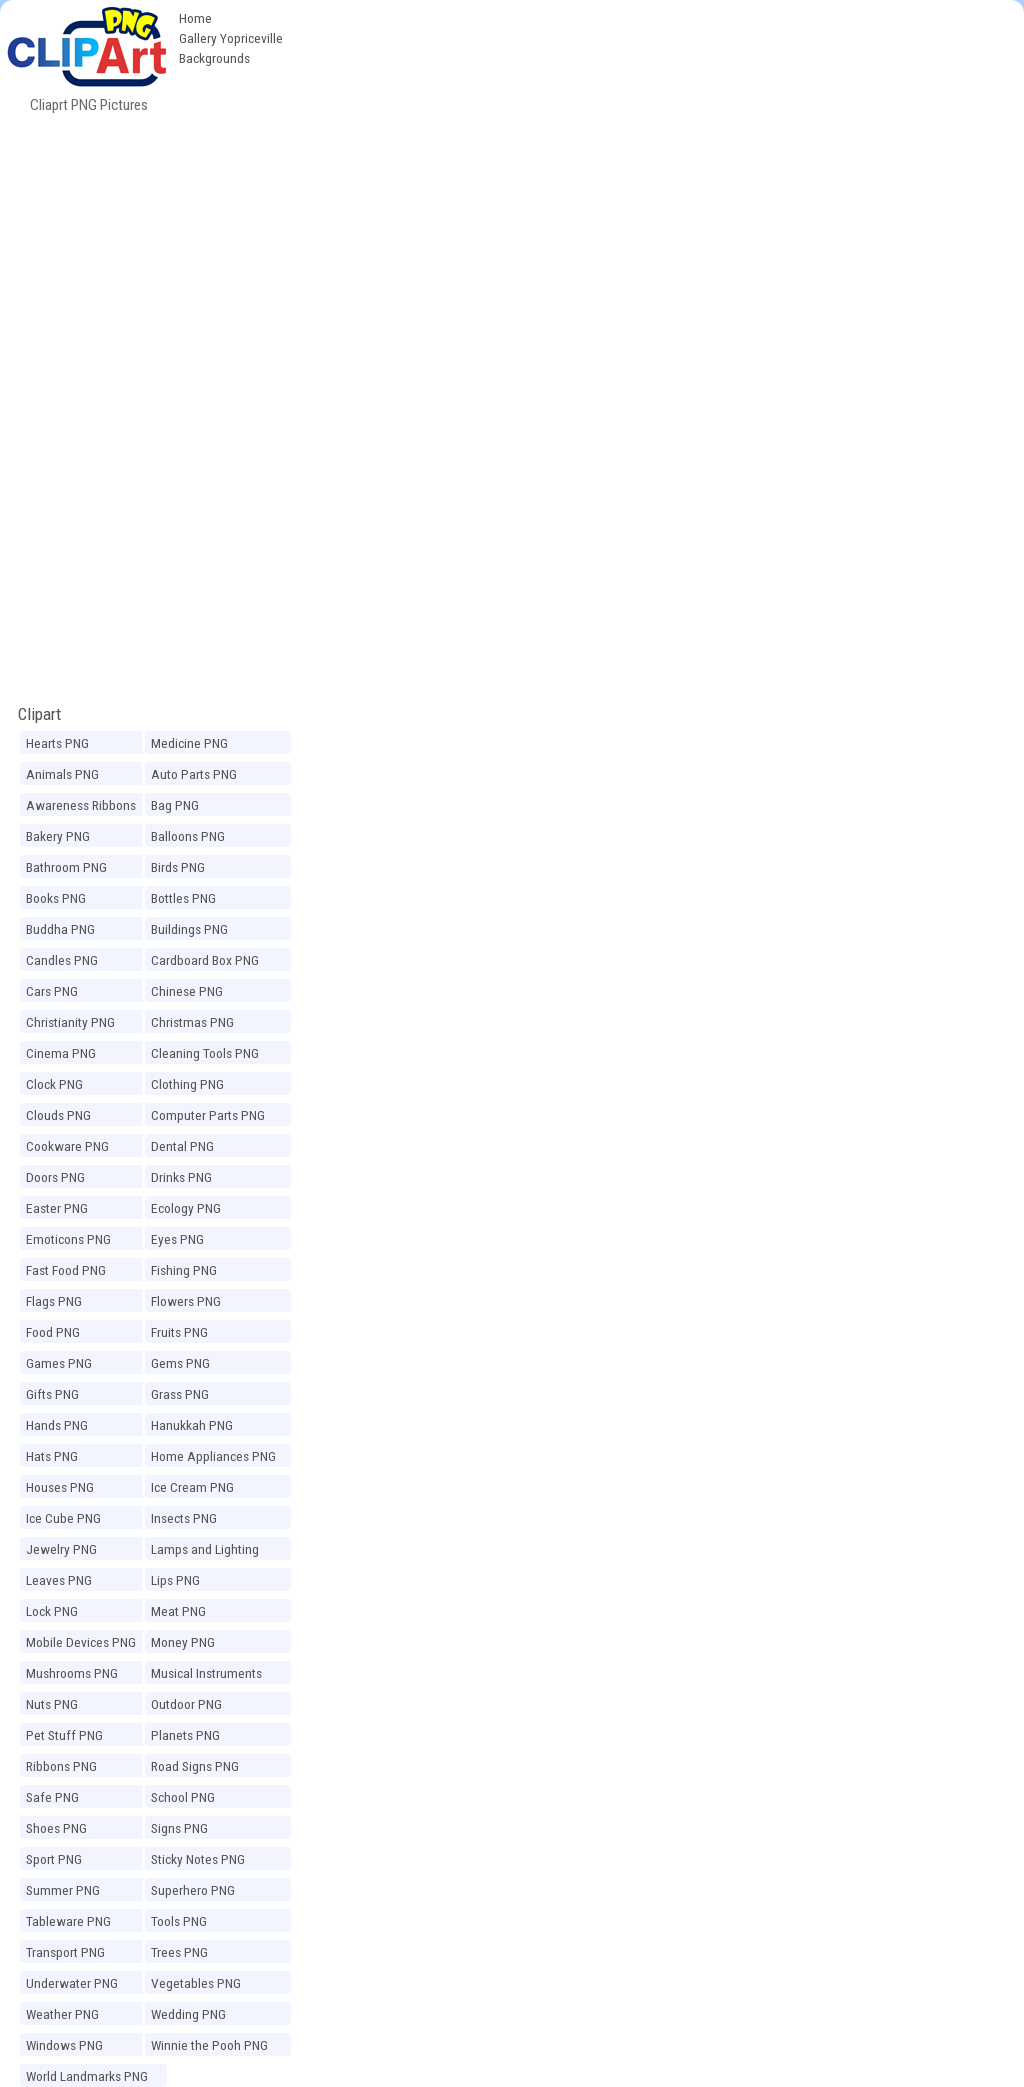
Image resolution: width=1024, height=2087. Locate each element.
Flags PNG (54, 1301)
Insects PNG (184, 1518)
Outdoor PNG (186, 1704)
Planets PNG (185, 1735)
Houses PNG (60, 1487)
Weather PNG (62, 2014)
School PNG (183, 1797)
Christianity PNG (70, 1022)
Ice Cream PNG (192, 1487)
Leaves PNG (59, 1580)
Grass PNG (180, 1394)
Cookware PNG (67, 1146)
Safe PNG (52, 1797)
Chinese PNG (187, 991)
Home (195, 18)
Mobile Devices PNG (81, 1642)
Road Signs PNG (195, 1766)
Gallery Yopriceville (231, 38)
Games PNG (59, 1363)
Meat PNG (178, 1611)
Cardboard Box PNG (205, 960)
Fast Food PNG (66, 1270)
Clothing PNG (187, 1084)
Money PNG (183, 1642)
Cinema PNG (61, 1053)
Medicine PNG (189, 743)
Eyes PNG (177, 1239)
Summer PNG (63, 1890)
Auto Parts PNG (194, 774)
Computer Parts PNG (208, 1115)
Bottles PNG (183, 898)
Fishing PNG (184, 1270)
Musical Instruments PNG (206, 1676)
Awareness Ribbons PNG (81, 808)
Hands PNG (57, 1425)
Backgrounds (214, 58)
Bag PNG (175, 805)
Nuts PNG (52, 1704)
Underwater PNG (72, 1983)
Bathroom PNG (66, 867)
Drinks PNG (181, 1177)
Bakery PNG (58, 836)
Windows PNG (64, 2045)
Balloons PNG (188, 836)
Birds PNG (178, 867)
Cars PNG (52, 991)
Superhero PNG (193, 1890)
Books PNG (56, 898)
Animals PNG (62, 774)
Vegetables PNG (196, 1983)
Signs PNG (179, 1828)
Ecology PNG (186, 1208)
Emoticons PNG (68, 1239)
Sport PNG (54, 1859)
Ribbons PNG (61, 1766)
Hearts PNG (57, 743)
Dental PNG (182, 1146)
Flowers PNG (186, 1301)
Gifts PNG (52, 1394)
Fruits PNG (179, 1332)
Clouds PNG (58, 1115)
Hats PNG (52, 1456)
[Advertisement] (658, 150)
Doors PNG (55, 1177)
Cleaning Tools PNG (205, 1053)
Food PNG (53, 1332)
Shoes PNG (56, 1828)
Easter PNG (57, 1208)
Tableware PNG (68, 1921)
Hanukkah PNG (192, 1425)
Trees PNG (179, 1952)
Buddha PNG (60, 929)
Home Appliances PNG (213, 1456)
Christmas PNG (192, 1022)
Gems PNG (180, 1363)
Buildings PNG (189, 929)
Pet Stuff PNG (64, 1735)
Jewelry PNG (61, 1549)
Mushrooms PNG (72, 1673)
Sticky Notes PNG (198, 1859)
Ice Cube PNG (63, 1518)
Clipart (39, 714)
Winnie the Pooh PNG (209, 2045)
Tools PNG (179, 1921)
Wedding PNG (188, 2014)
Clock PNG (54, 1084)
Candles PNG (62, 960)
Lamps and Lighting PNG (205, 1552)
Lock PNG (52, 1611)
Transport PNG (65, 1952)
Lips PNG (175, 1580)
